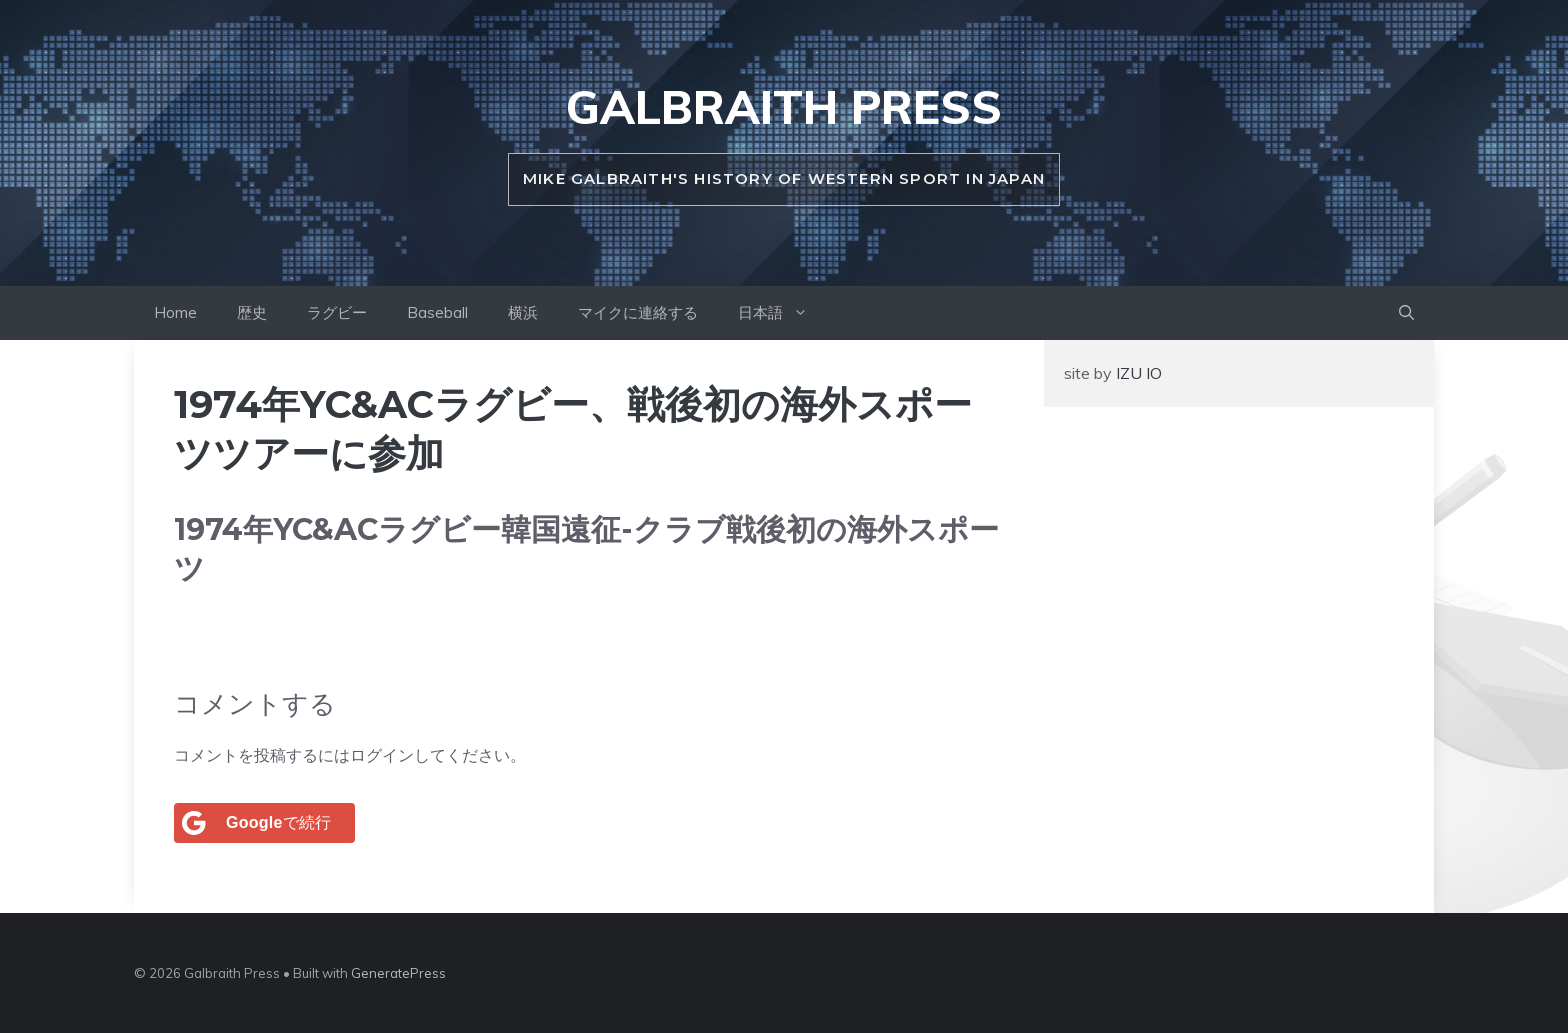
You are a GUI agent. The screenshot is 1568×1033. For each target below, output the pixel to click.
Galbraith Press (784, 107)
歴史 (252, 312)
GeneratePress (398, 973)
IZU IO (1137, 373)
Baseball (437, 312)
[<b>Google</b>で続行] (264, 823)
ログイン (382, 755)
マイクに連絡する (638, 312)
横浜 (523, 312)
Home (175, 312)
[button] (1406, 313)
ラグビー (337, 312)
